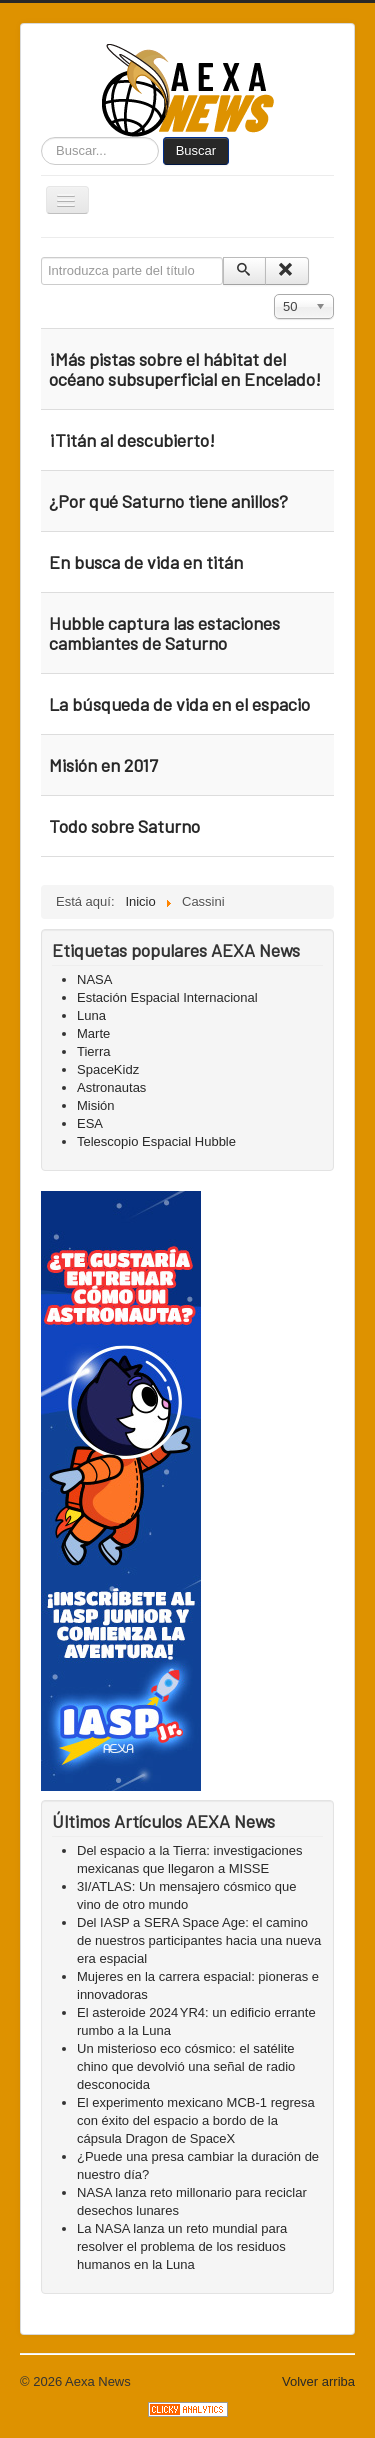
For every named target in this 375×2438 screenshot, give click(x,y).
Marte (93, 1033)
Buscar (196, 150)
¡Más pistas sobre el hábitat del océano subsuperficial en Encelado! (187, 369)
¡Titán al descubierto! (132, 440)
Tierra (93, 1051)
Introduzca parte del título (41, 257)
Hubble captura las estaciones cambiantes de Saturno (164, 633)
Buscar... (41, 137)
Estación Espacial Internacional (167, 997)
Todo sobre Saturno (124, 826)
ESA (90, 1123)
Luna (91, 1015)
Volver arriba (318, 2381)
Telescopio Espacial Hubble (156, 1141)
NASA (94, 979)
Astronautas (111, 1087)
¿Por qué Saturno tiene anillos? (168, 501)
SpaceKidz (108, 1069)
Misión (96, 1105)
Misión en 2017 (103, 765)
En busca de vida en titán (146, 562)
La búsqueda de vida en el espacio (179, 704)
